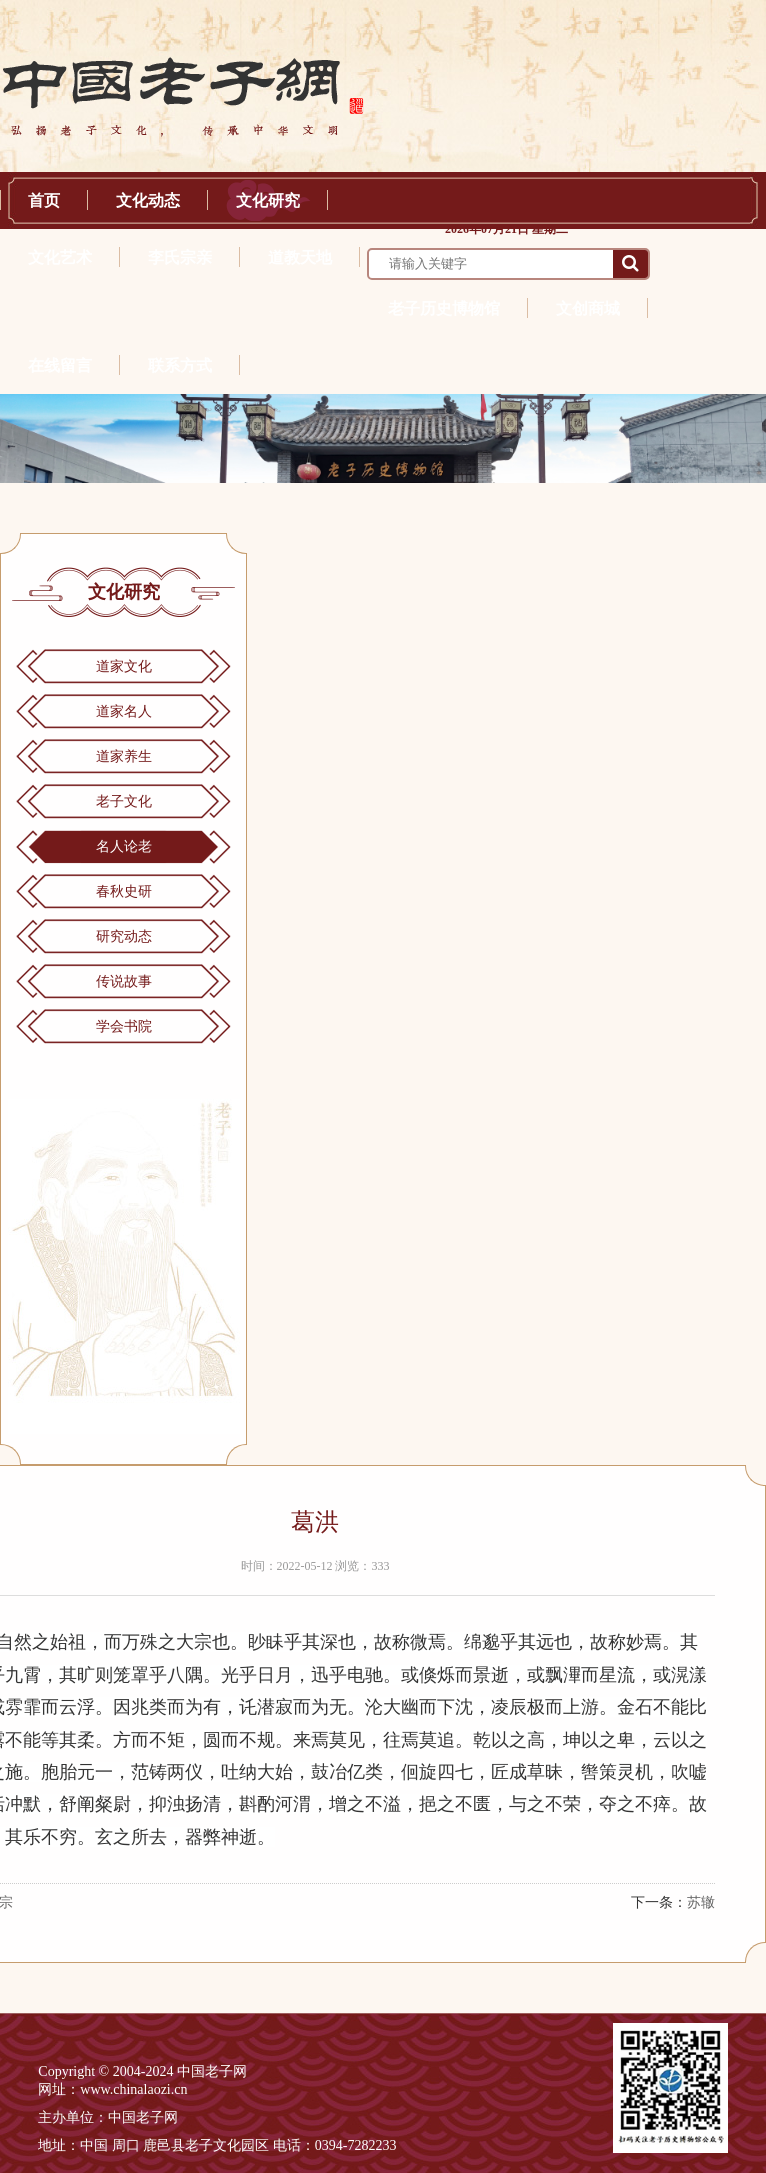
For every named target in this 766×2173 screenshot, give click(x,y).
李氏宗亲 (180, 257)
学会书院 (124, 1026)
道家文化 (124, 666)
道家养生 (124, 756)
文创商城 (588, 308)
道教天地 (300, 257)
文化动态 (148, 200)
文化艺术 (60, 257)
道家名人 (124, 711)
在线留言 (60, 365)
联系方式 (180, 365)
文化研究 (268, 200)
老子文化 (124, 801)
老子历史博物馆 (444, 308)
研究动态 (124, 936)
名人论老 (124, 846)
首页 (44, 200)
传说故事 (124, 981)
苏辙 (701, 1902)
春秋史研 (124, 891)
